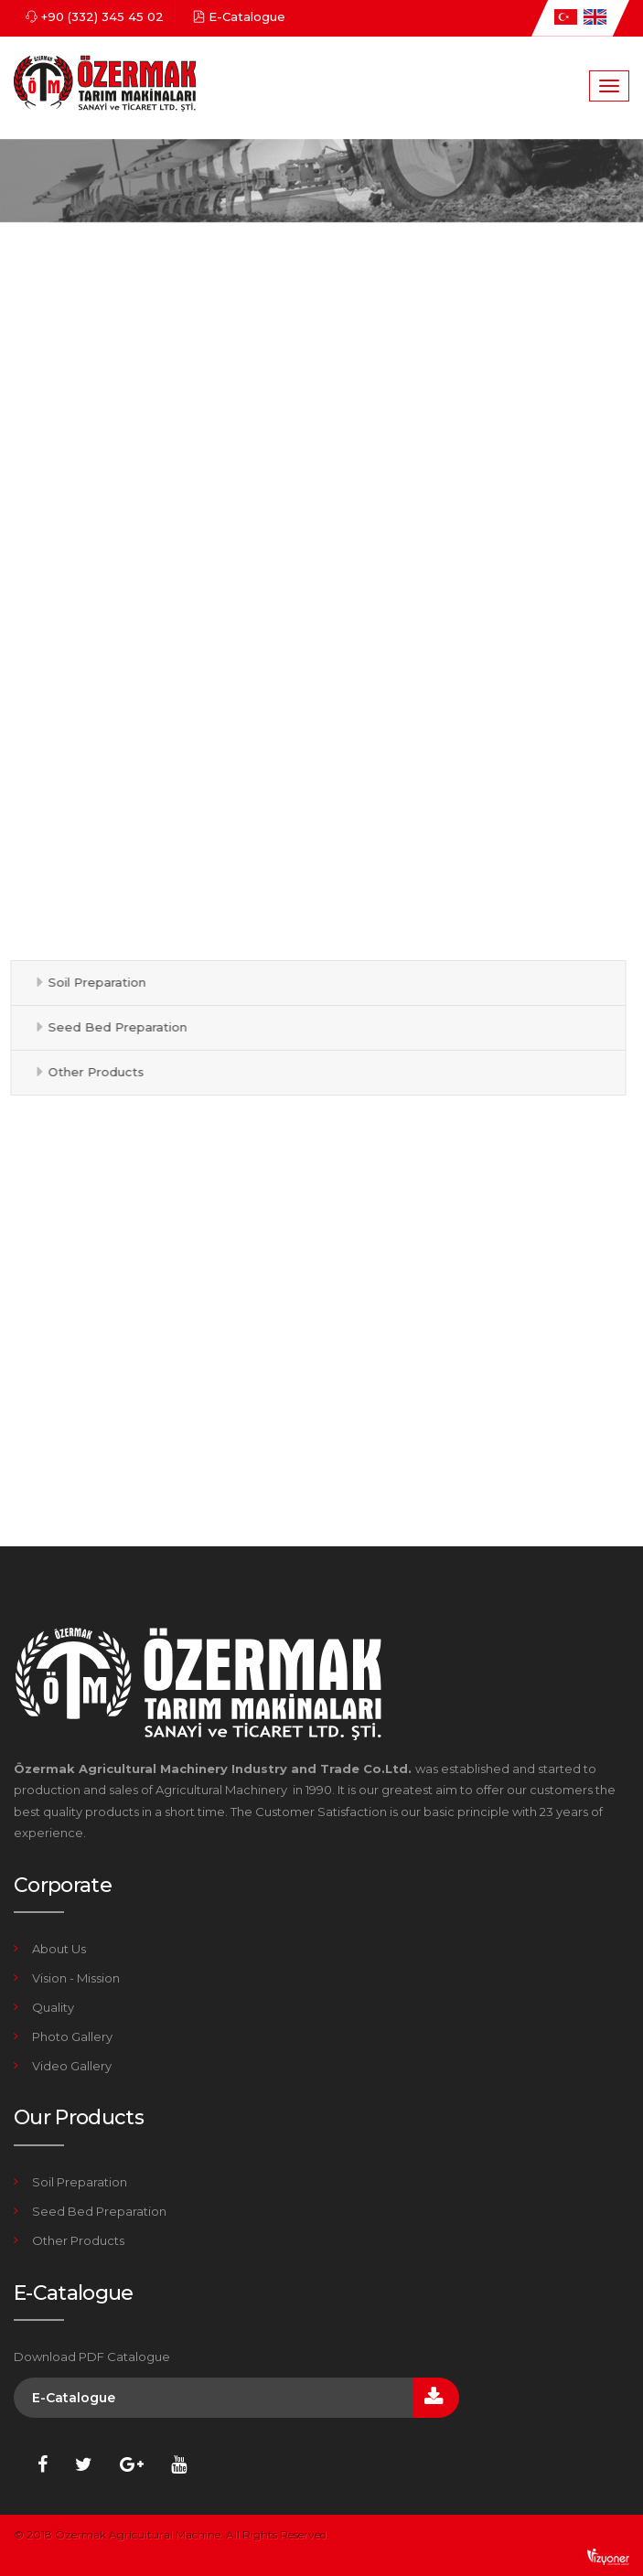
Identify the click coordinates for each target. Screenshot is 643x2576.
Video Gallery (72, 2065)
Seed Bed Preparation (113, 1027)
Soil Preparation (93, 982)
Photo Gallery (72, 2036)
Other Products (92, 1071)
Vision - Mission (76, 1978)
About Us (59, 1948)
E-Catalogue (247, 16)
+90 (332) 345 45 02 (102, 16)
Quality (53, 2007)
